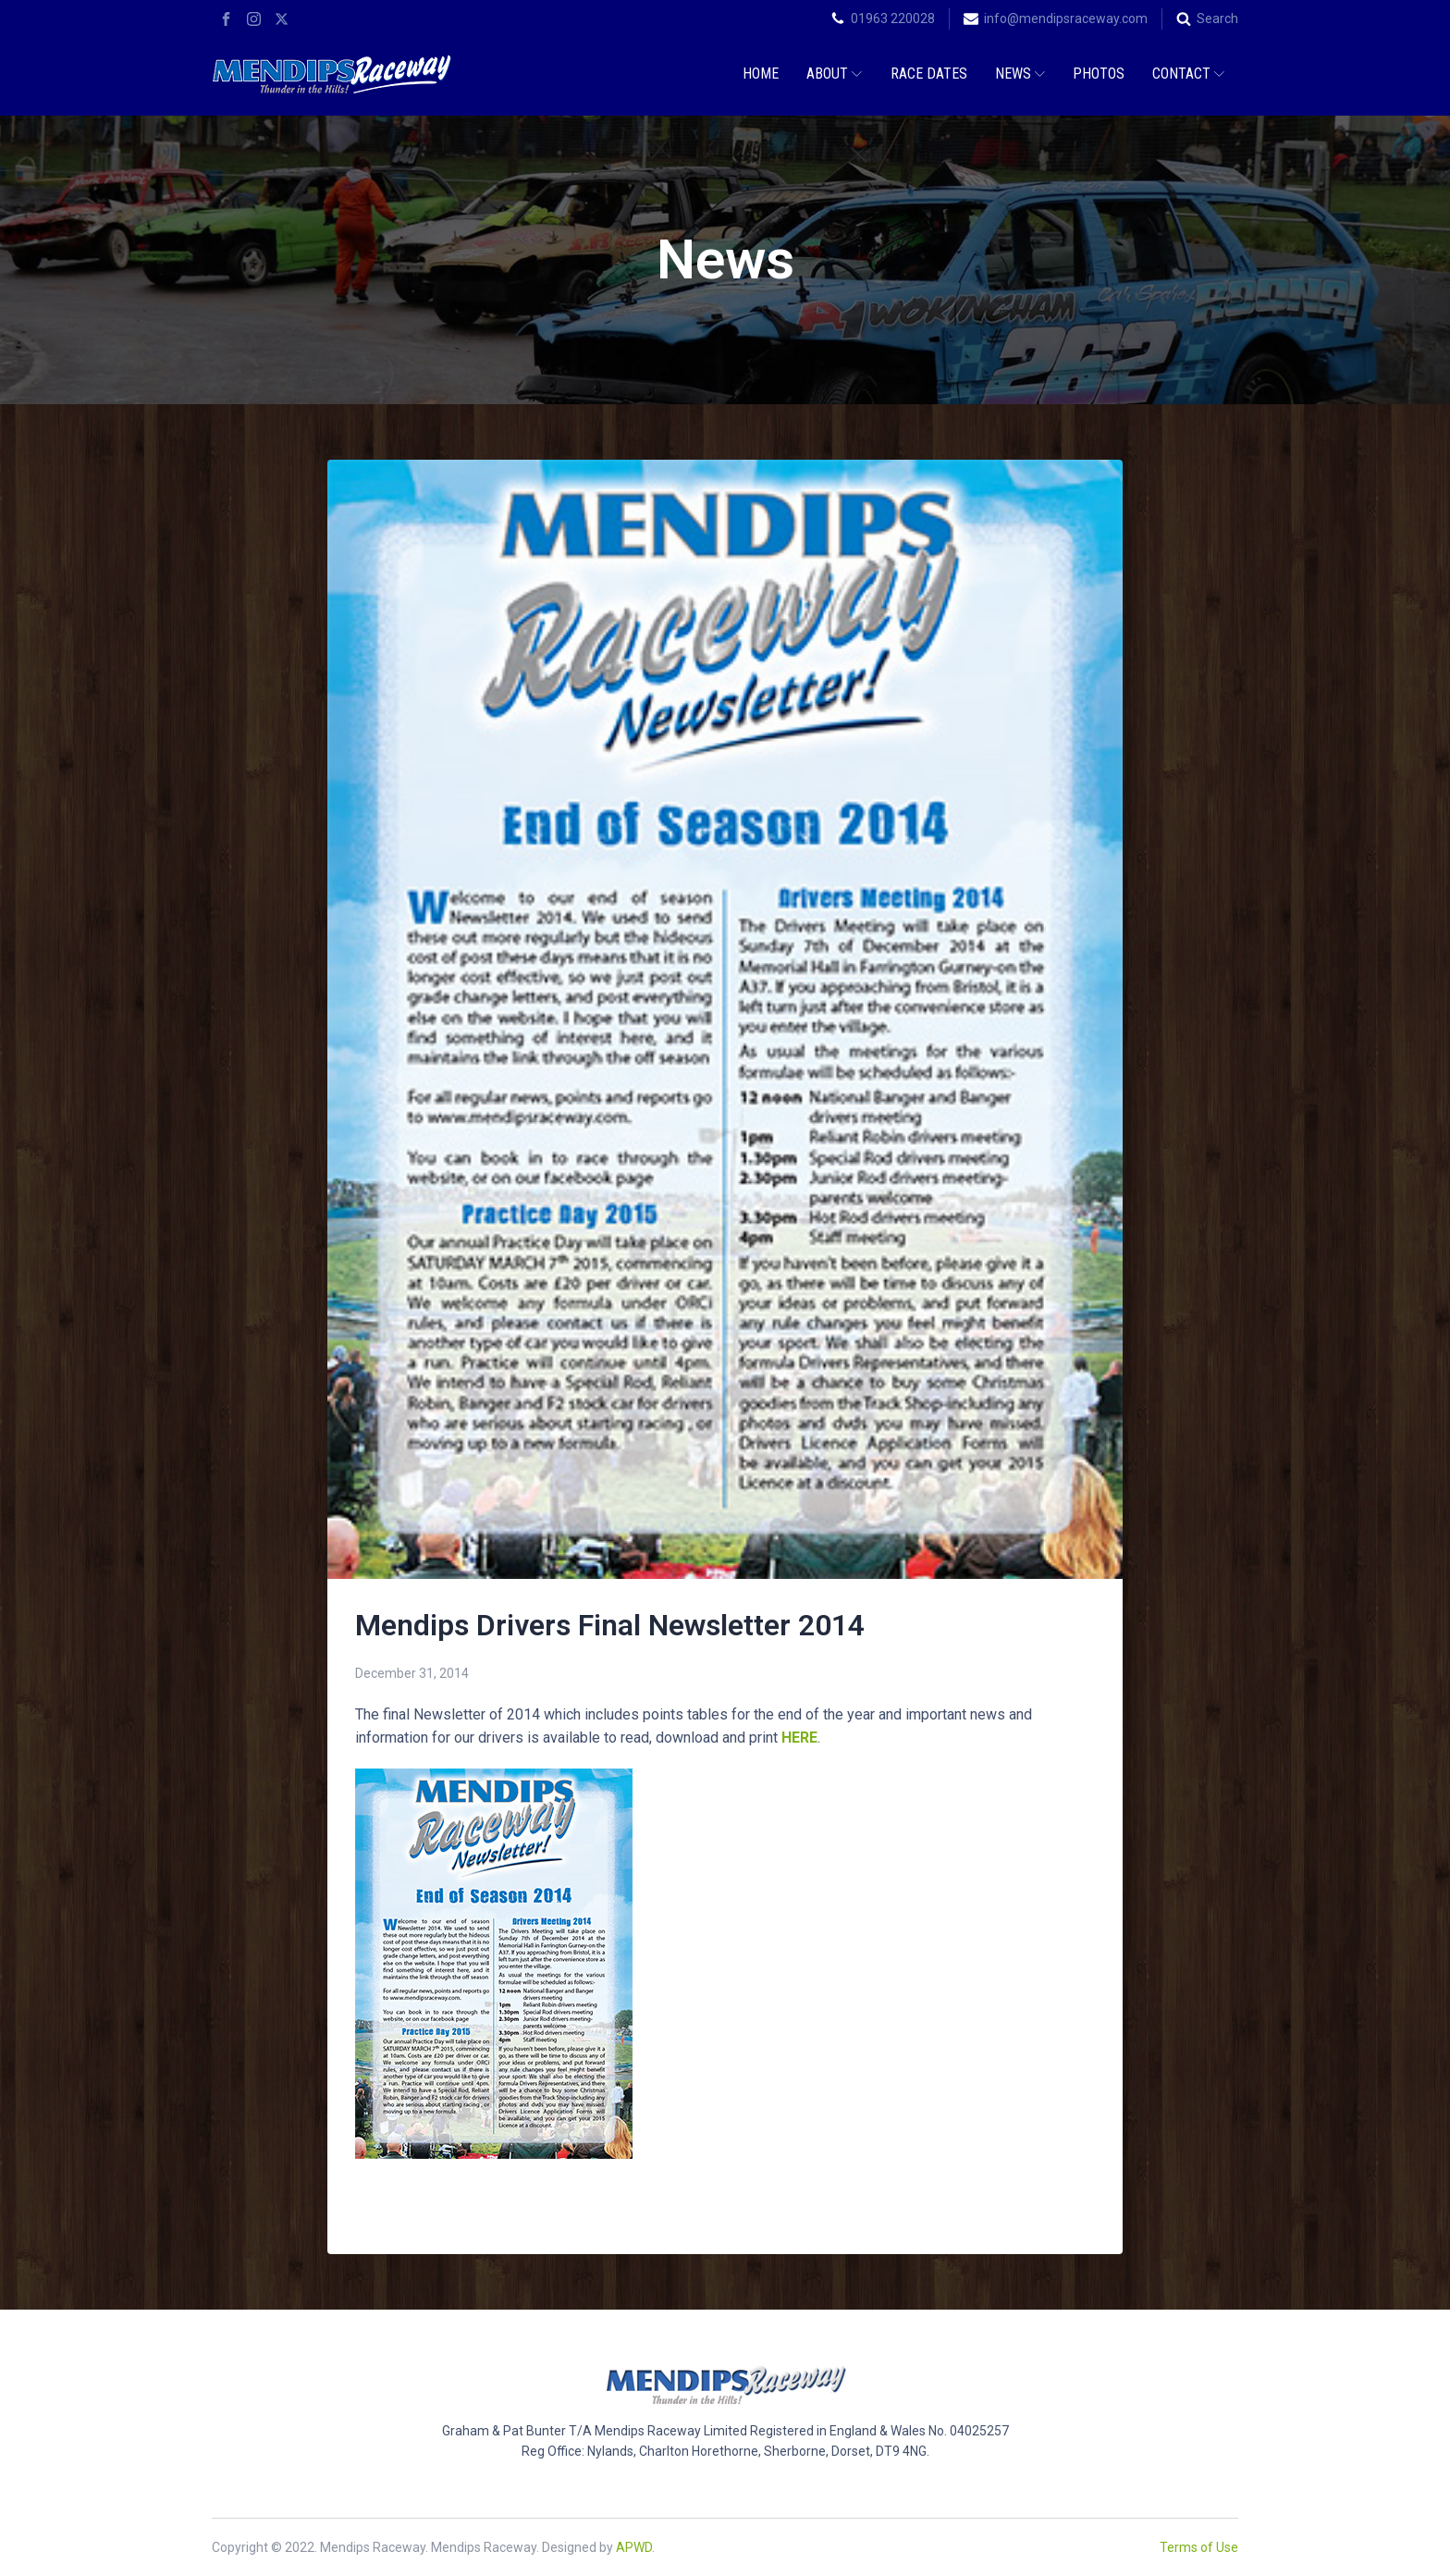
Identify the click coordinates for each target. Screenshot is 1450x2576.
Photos (1098, 73)
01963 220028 (893, 18)
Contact (1188, 73)
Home (761, 73)
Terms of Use (1199, 2547)
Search (1217, 18)
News (1020, 73)
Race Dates (929, 73)
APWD (634, 2547)
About (834, 73)
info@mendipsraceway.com (1066, 18)
